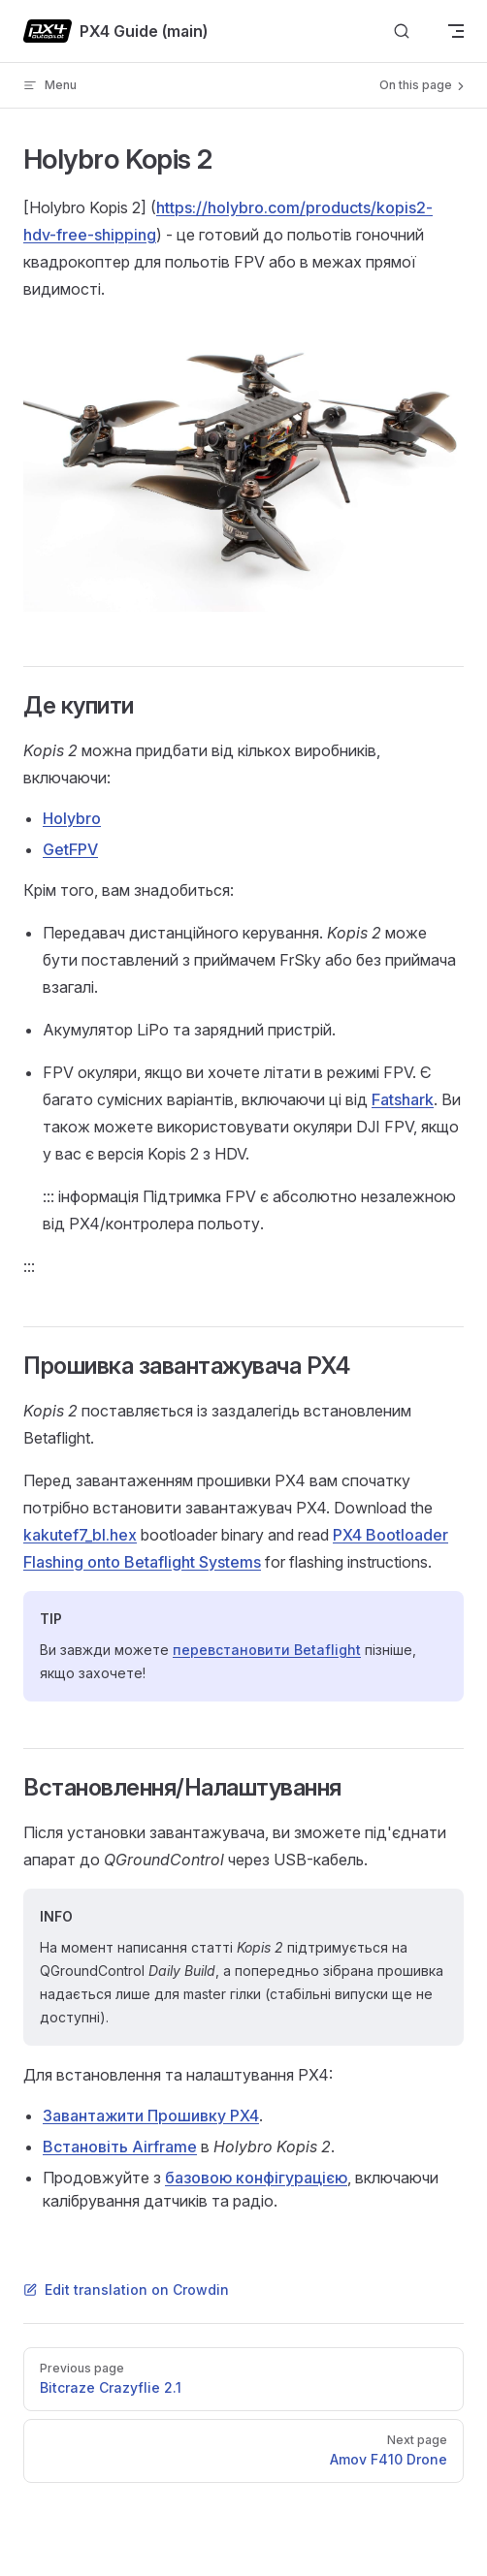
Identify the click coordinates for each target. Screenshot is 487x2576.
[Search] (401, 31)
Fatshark (403, 1099)
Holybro (72, 818)
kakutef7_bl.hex (80, 1534)
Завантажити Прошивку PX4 (151, 2115)
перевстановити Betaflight (267, 1649)
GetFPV (70, 849)
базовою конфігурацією (256, 2177)
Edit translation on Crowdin (126, 2289)
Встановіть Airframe (120, 2146)
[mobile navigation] (456, 31)
